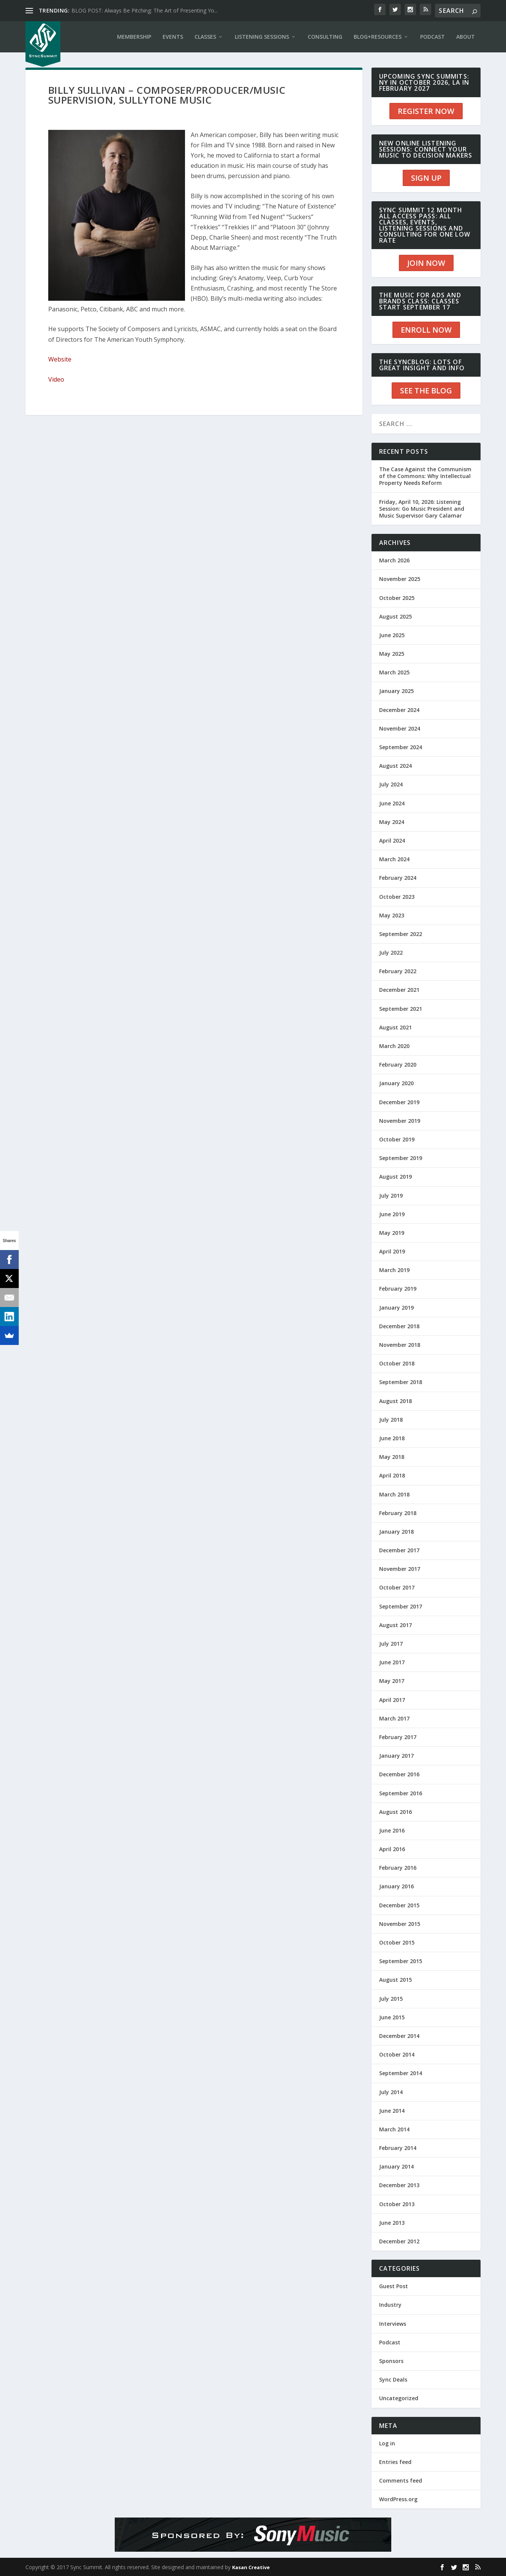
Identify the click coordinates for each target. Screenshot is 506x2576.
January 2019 (396, 1307)
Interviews (392, 2323)
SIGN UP (426, 178)
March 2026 (394, 560)
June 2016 (392, 1830)
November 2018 (399, 1344)
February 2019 (397, 1288)
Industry (390, 2304)
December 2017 (399, 1550)
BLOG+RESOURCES (378, 36)
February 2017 (397, 1737)
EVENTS (173, 36)
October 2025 (396, 597)
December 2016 (399, 1774)
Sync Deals (393, 2379)
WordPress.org (398, 2499)
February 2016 (397, 1867)
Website (59, 359)
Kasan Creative (251, 2567)
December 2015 (399, 1905)
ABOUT (465, 36)
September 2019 (400, 1158)
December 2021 (399, 989)
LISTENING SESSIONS (262, 36)
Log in (387, 2443)
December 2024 (399, 709)
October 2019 (396, 1139)
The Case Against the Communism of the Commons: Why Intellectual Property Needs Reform (425, 476)
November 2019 (399, 1120)
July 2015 (391, 1998)
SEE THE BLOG (426, 390)
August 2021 (395, 1027)
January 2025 (396, 691)
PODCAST (432, 36)
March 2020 (394, 1046)
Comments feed (400, 2480)
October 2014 (396, 2054)
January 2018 (396, 1531)
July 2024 (391, 784)
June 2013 (392, 2222)
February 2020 (397, 1064)
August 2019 (395, 1176)
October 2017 (396, 1587)
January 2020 (396, 1083)
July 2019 (391, 1195)
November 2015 (399, 1923)
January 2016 (396, 1886)
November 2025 (399, 578)
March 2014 (394, 2129)
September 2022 (400, 934)
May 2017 (391, 1680)
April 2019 (392, 1251)
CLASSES (205, 36)
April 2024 (392, 840)
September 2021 (400, 1008)
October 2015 (396, 1942)
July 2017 (391, 1643)
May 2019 (391, 1232)
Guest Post (393, 2286)
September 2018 (400, 1382)
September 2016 (400, 1793)
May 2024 (391, 822)
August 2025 (395, 616)
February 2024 (397, 877)
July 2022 (391, 952)
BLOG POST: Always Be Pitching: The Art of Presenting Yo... (144, 10)
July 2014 (391, 2092)
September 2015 (400, 1961)
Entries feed (395, 2462)
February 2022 (397, 971)
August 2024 (395, 765)
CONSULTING (325, 36)
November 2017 (399, 1568)
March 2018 (394, 1494)
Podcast (389, 2342)
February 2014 (397, 2147)
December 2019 (399, 1102)
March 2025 (394, 672)
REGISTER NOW (426, 111)
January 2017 (396, 1755)
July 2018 (391, 1419)
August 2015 (395, 1979)
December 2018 (399, 1326)
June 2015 (392, 2017)
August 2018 (395, 1401)
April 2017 (392, 1699)
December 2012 (399, 2241)
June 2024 (392, 803)
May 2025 (391, 653)
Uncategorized (398, 2398)
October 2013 (396, 2204)
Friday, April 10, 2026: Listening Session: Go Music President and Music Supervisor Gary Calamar (421, 508)
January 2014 (396, 2166)
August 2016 (395, 1811)
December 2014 (399, 2035)
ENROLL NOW (426, 330)
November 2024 (399, 728)
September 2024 (400, 747)
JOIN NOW (426, 263)
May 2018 (391, 1456)
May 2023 (391, 915)
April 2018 (392, 1475)
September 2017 (400, 1606)
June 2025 (392, 635)
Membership (134, 36)
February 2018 (397, 1513)
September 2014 (400, 2073)
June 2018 (392, 1438)
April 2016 (392, 1849)
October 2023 (396, 896)
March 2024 (394, 859)
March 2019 (394, 1270)
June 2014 (392, 2110)
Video (56, 379)
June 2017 (392, 1662)
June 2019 (392, 1214)
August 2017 (395, 1625)
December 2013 (399, 2185)
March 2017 (394, 1718)
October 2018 (396, 1363)
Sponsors (391, 2360)
